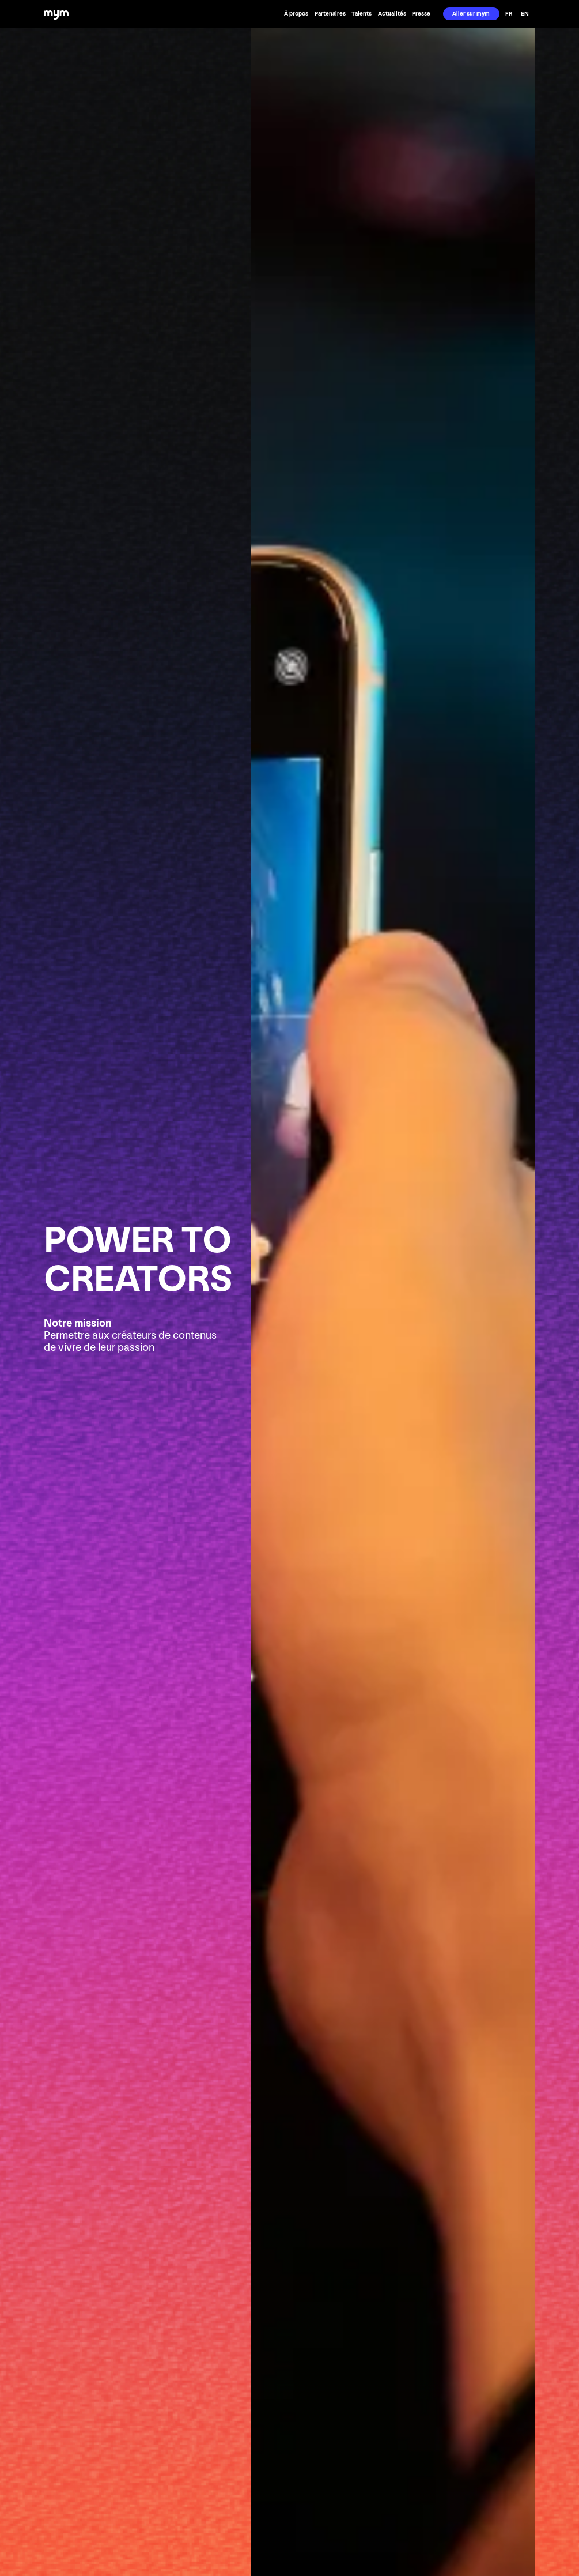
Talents (361, 13)
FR (509, 13)
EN (525, 13)
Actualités (392, 13)
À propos (296, 13)
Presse (421, 13)
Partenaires (330, 13)
